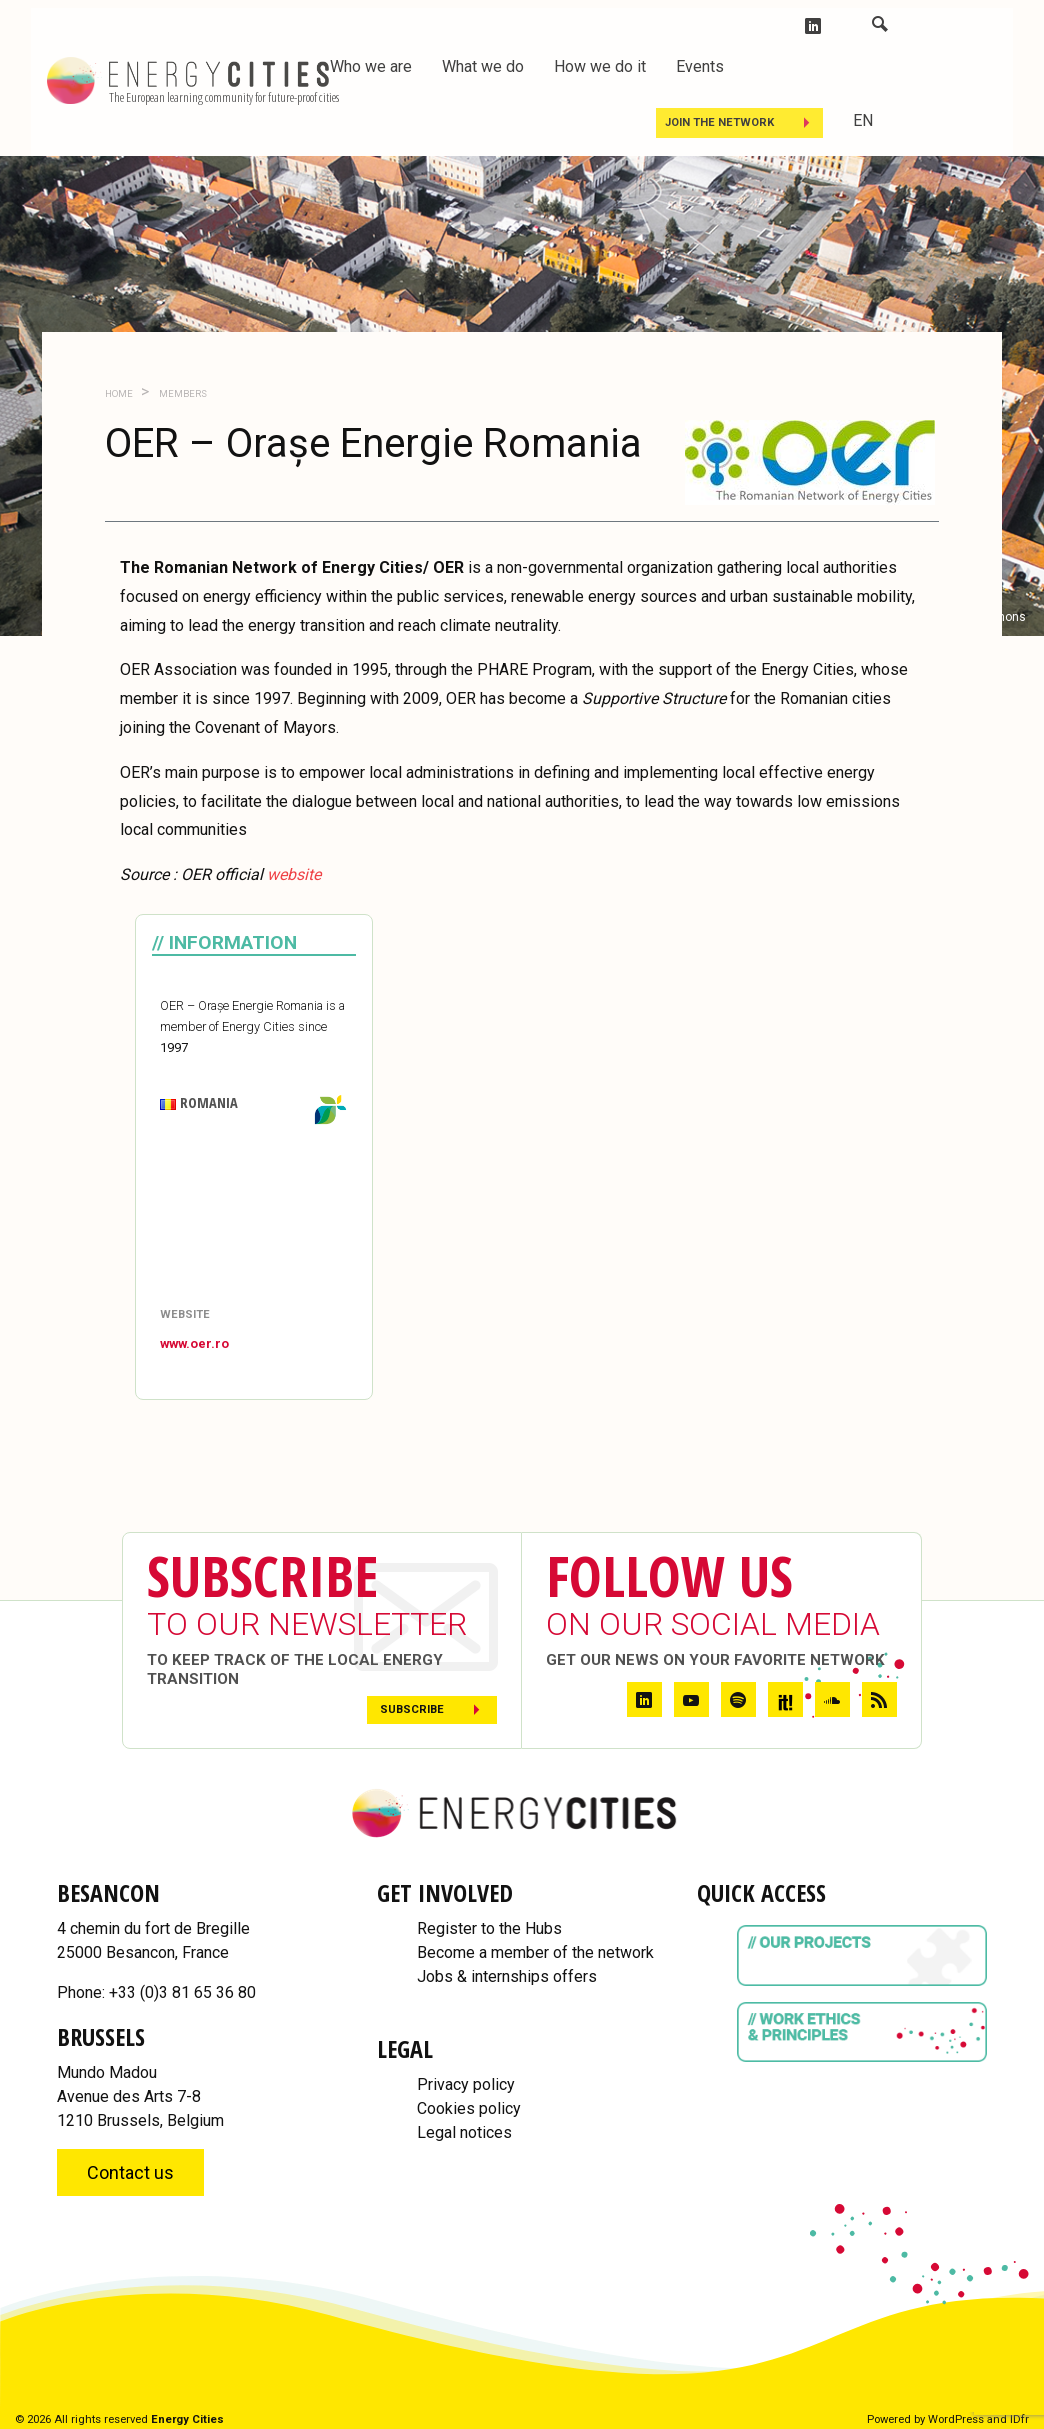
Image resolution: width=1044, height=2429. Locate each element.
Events (700, 66)
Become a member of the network (535, 1952)
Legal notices (464, 2132)
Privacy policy (466, 2084)
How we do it (600, 66)
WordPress (956, 2419)
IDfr (1019, 2419)
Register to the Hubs (489, 1928)
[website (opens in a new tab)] (294, 874)
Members (182, 393)
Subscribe (412, 1709)
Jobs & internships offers (507, 1976)
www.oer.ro (194, 1343)
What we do (483, 66)
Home (119, 393)
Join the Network (719, 122)
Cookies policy (469, 2108)
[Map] (254, 1217)
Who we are (371, 66)
